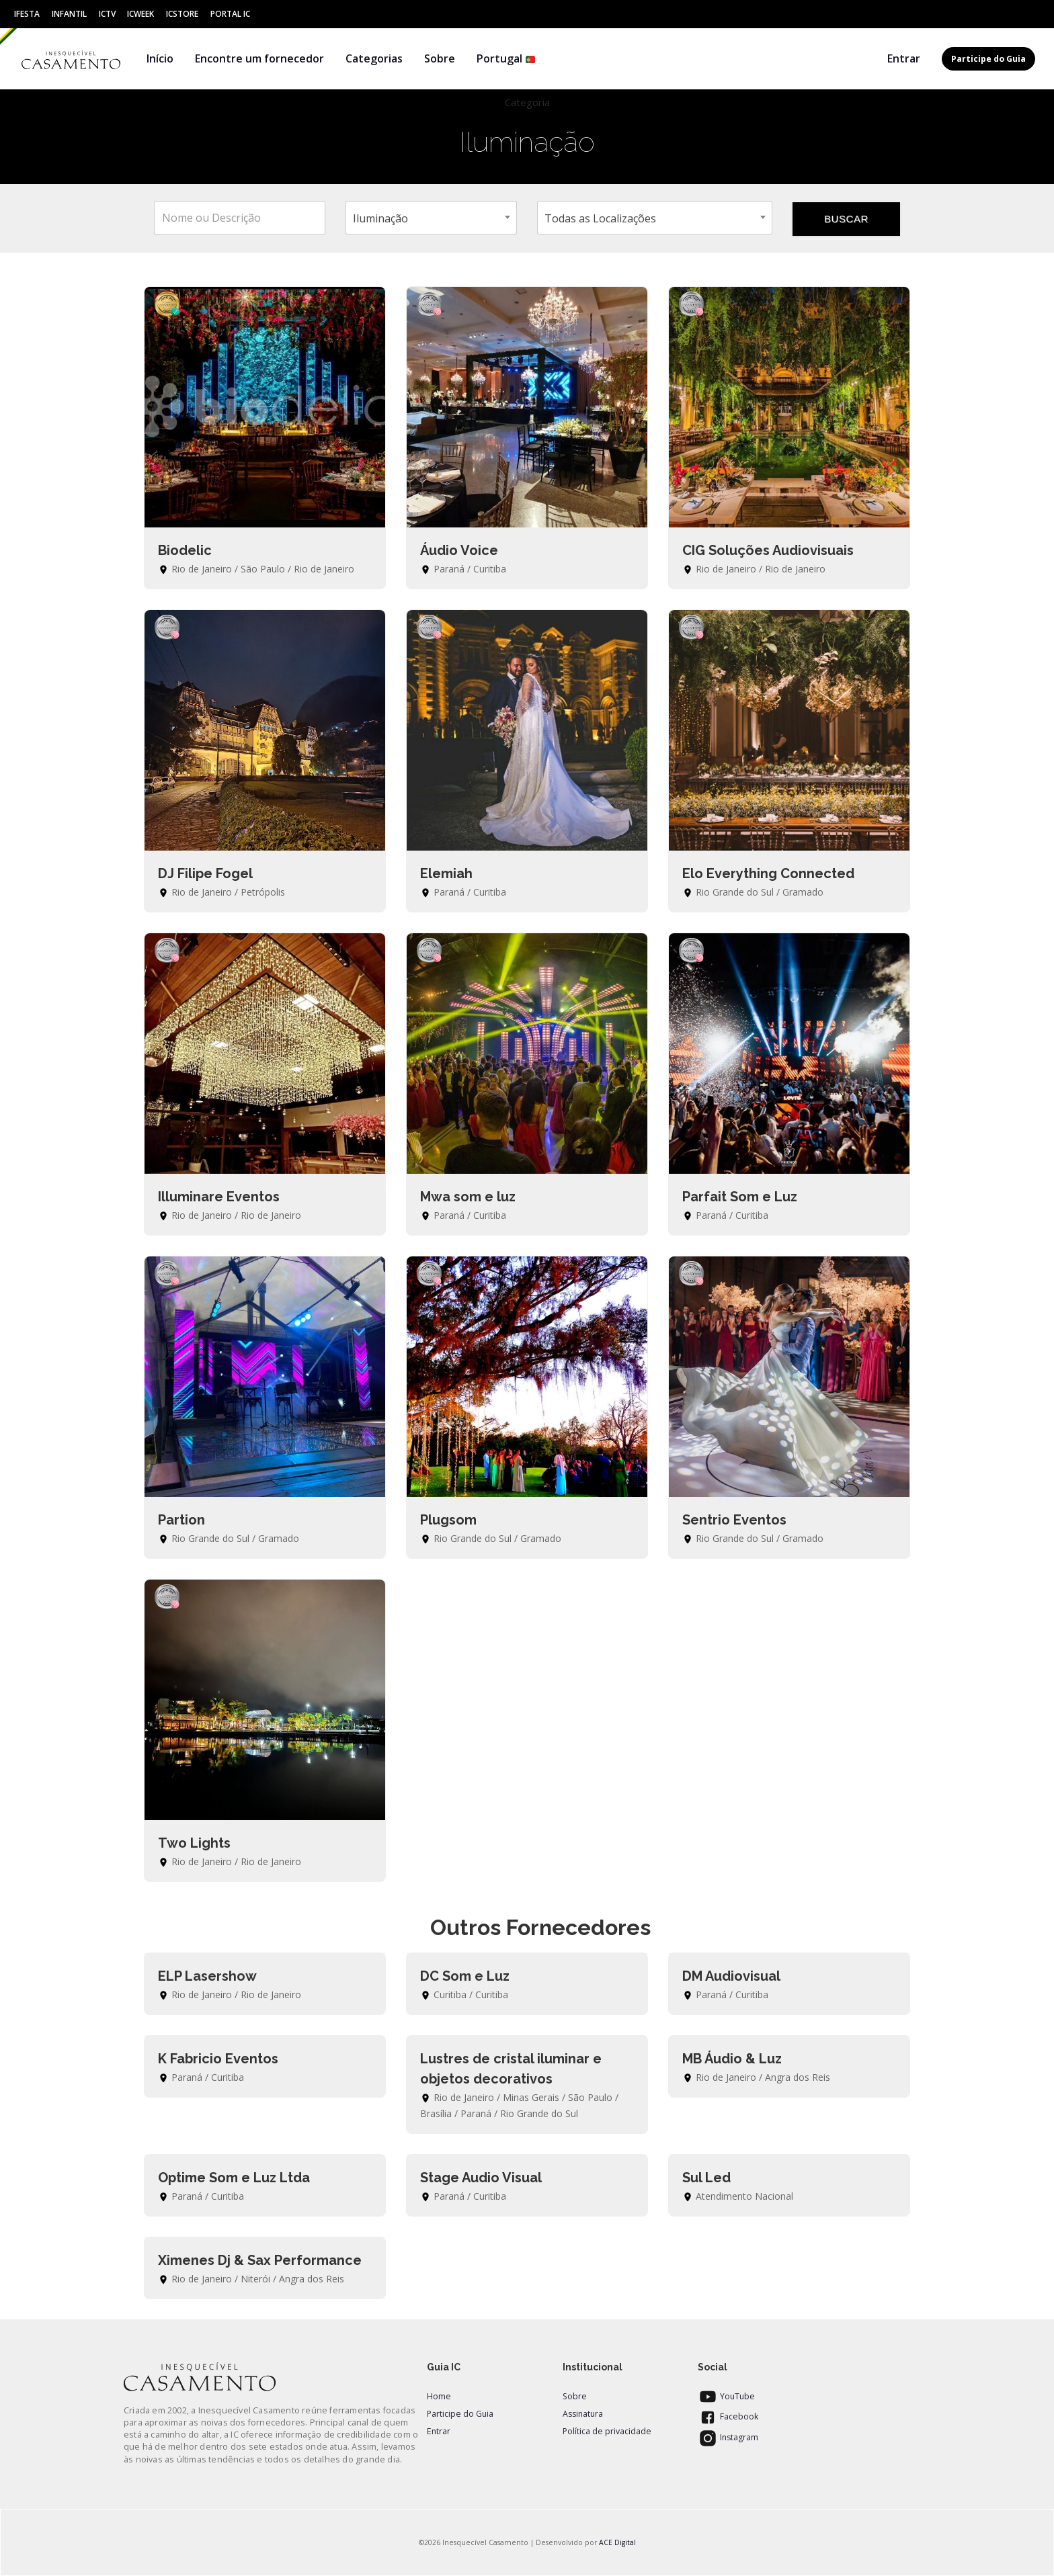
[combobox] (431, 217)
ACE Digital (617, 2542)
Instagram (728, 2437)
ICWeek (140, 13)
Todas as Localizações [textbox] (600, 218)
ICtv (107, 13)
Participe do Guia (460, 2413)
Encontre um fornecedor (259, 58)
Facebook (728, 2416)
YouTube (726, 2396)
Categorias (374, 58)
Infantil (69, 13)
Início (160, 58)
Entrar (903, 58)
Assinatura (583, 2413)
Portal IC (230, 13)
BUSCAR (846, 218)
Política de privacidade (607, 2431)
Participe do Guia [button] (988, 59)
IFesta (27, 13)
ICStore (182, 13)
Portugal (506, 58)
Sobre (439, 58)
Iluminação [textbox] (380, 218)
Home (439, 2396)
